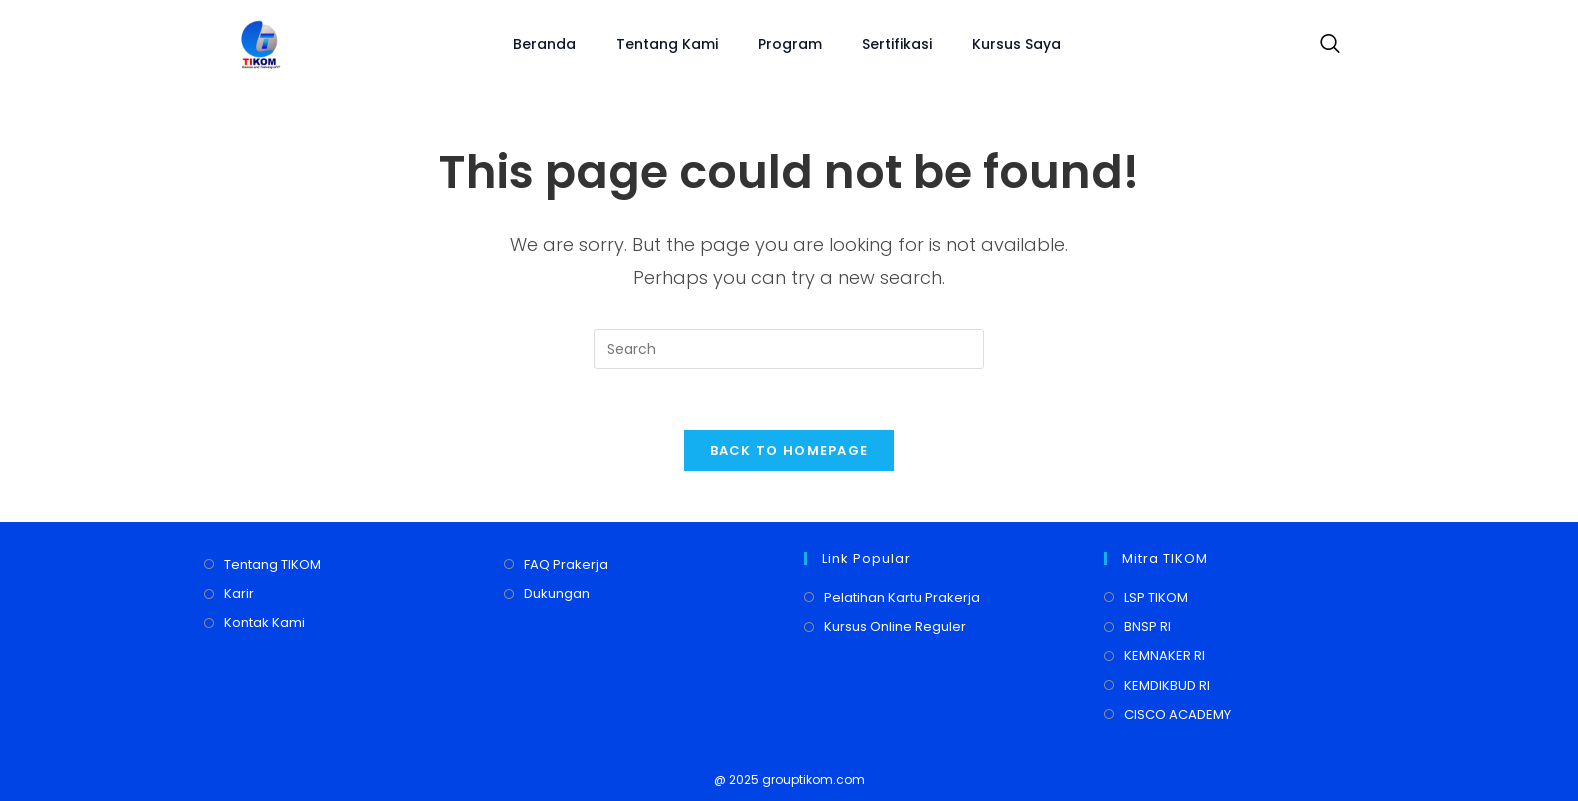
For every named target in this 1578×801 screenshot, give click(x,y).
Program (790, 44)
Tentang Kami (667, 44)
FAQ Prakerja (566, 564)
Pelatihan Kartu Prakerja (902, 597)
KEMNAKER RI (1164, 656)
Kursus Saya (1016, 44)
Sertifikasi (897, 44)
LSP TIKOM (1156, 597)
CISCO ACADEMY (1177, 714)
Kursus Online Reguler (895, 626)
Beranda (544, 44)
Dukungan (557, 593)
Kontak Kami (264, 623)
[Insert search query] (789, 349)
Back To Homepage (789, 450)
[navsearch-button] (1325, 45)
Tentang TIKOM (272, 564)
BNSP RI (1147, 626)
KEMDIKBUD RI (1167, 685)
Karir (239, 593)
